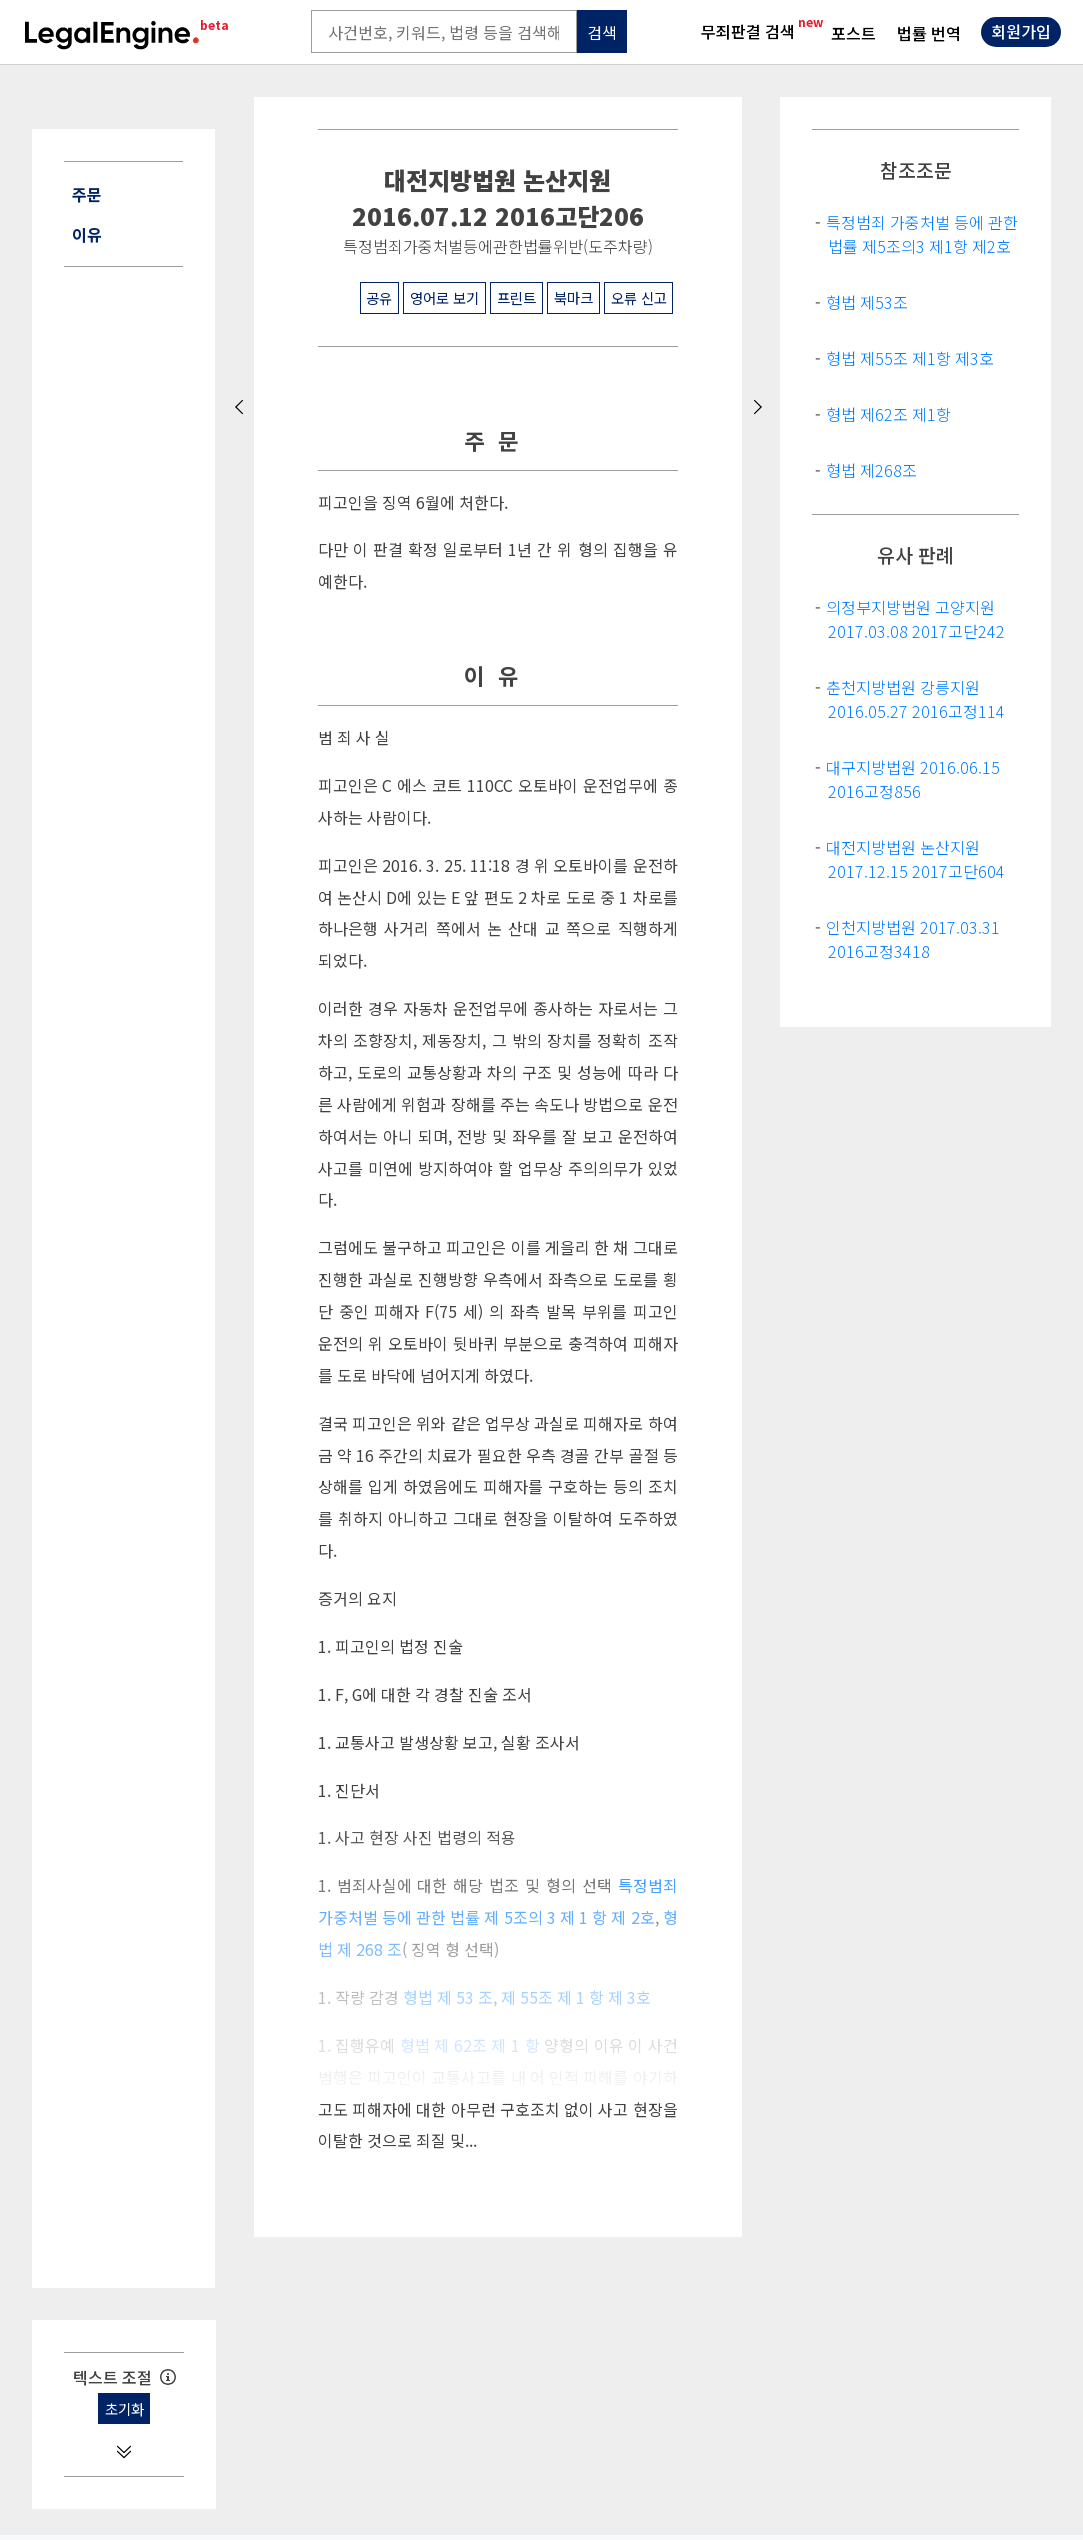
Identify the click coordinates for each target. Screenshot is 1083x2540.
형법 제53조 (867, 302)
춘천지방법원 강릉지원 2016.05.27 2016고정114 (915, 699)
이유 (87, 234)
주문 (87, 194)
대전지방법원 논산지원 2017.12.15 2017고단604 (915, 859)
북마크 (573, 297)
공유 (379, 297)
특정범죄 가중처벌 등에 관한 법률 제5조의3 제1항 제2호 (922, 234)
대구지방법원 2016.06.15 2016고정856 (913, 779)
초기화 (124, 2408)
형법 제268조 (871, 470)
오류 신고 (639, 297)
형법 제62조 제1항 (888, 414)
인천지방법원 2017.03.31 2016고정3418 (913, 939)
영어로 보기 (444, 297)
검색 (602, 32)
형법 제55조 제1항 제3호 (910, 358)
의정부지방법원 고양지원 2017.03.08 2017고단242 (915, 619)
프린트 (516, 297)
